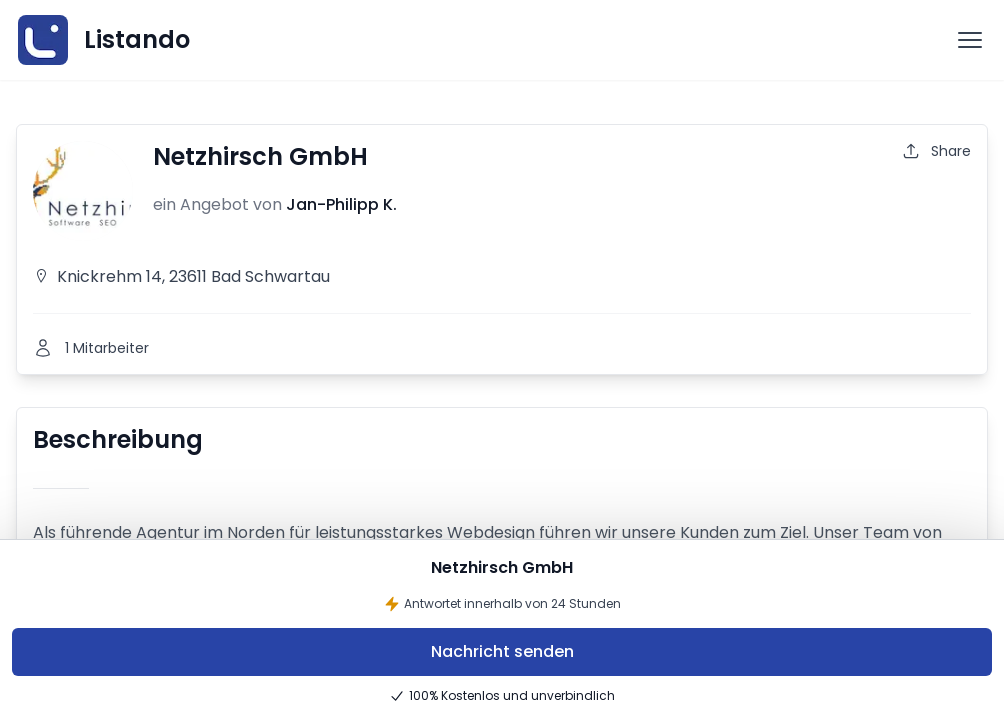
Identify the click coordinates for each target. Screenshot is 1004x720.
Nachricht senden (502, 651)
